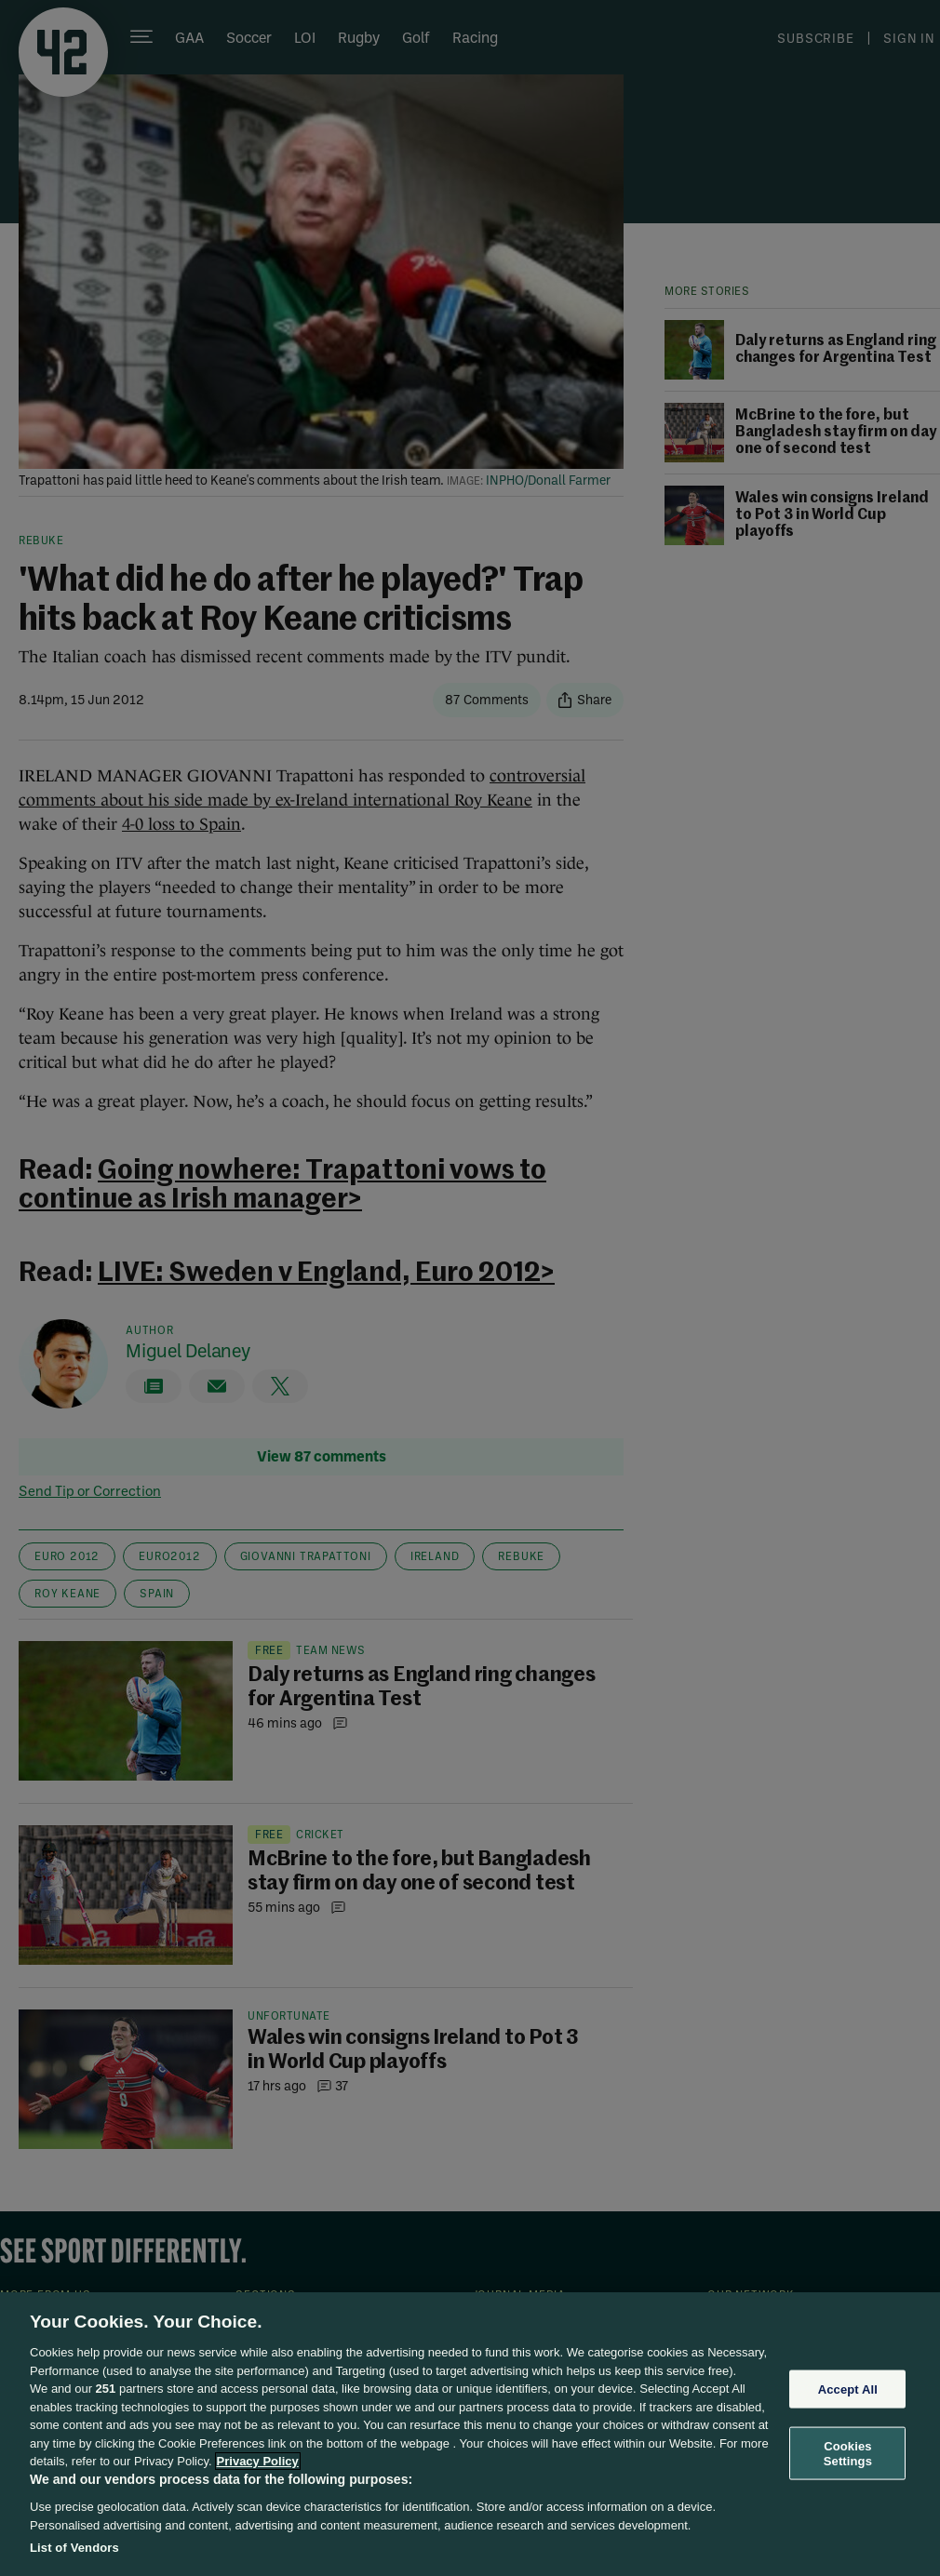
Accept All (848, 2389)
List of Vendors (74, 2548)
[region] (470, 2434)
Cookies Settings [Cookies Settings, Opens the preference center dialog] (848, 2453)
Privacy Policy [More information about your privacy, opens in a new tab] (258, 2461)
